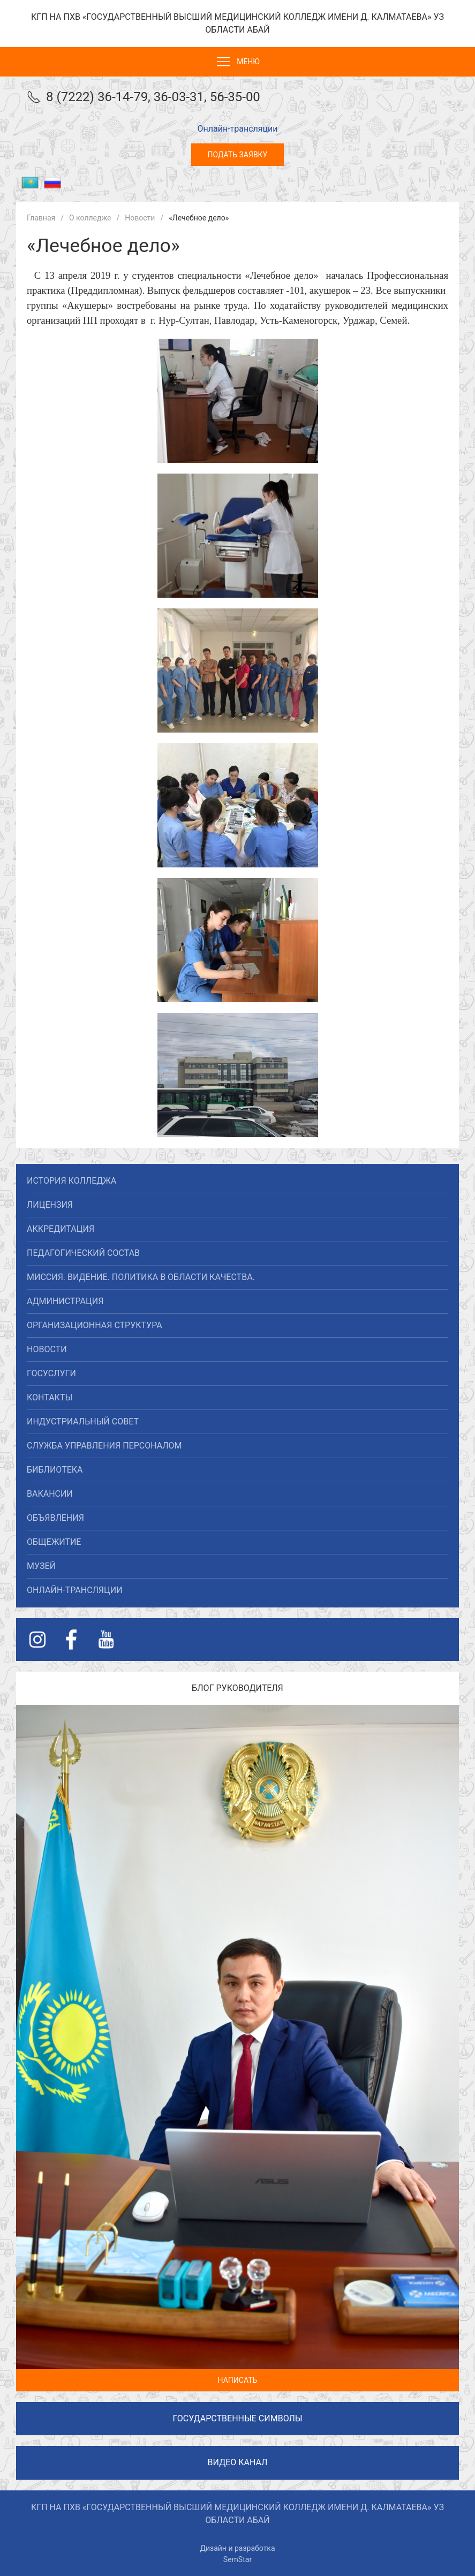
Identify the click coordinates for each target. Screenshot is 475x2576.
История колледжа (71, 1181)
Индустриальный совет (83, 1421)
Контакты (49, 1397)
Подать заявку (238, 154)
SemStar (237, 2559)
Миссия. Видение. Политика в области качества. (141, 1277)
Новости (47, 1349)
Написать (238, 2380)
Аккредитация (60, 1229)
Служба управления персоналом (104, 1446)
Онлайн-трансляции (237, 129)
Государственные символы (237, 2418)
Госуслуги (51, 1373)
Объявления (55, 1518)
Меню (237, 62)
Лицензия (50, 1205)
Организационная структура (94, 1325)
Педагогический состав (83, 1253)
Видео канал (238, 2462)
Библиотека (54, 1470)
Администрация (65, 1301)
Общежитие (54, 1542)
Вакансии (50, 1494)
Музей (41, 1566)
